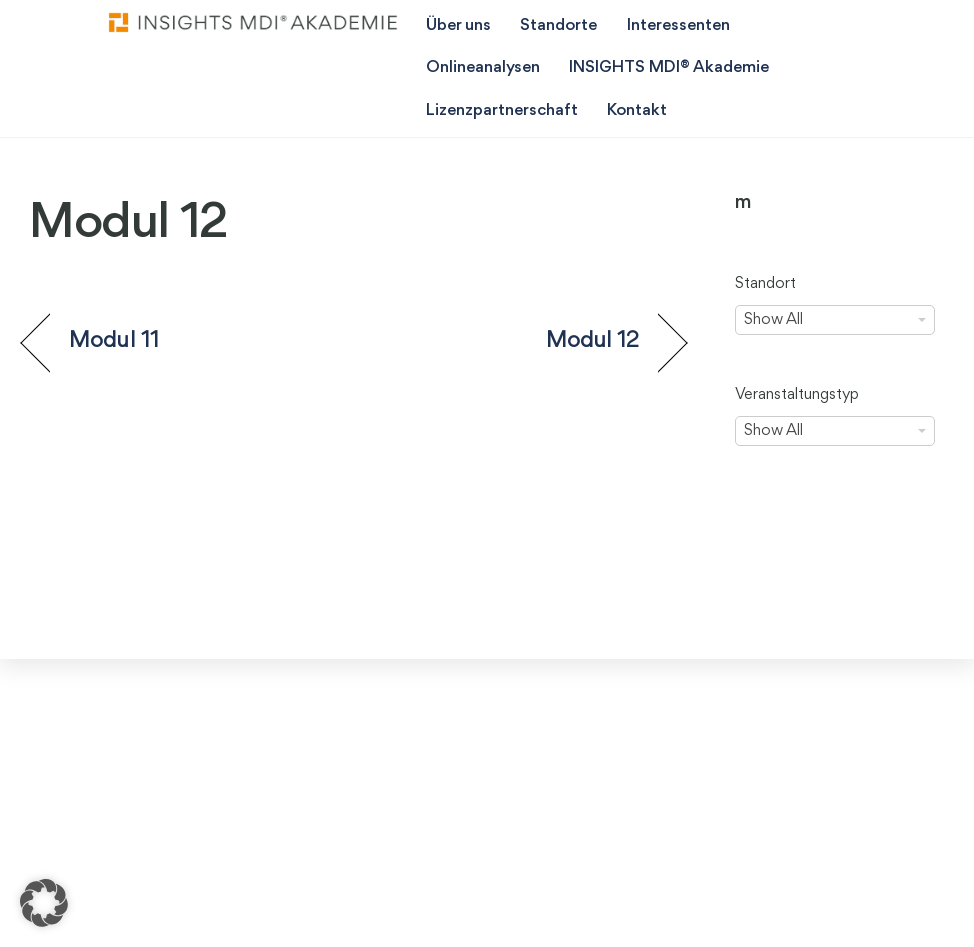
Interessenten (678, 25)
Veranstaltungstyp (797, 395)
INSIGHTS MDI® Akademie (669, 67)
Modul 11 (114, 341)
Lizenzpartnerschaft (502, 110)
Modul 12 (593, 341)
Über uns (458, 25)
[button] (44, 903)
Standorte (558, 25)
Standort (765, 284)
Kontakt (637, 110)
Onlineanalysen (483, 67)
